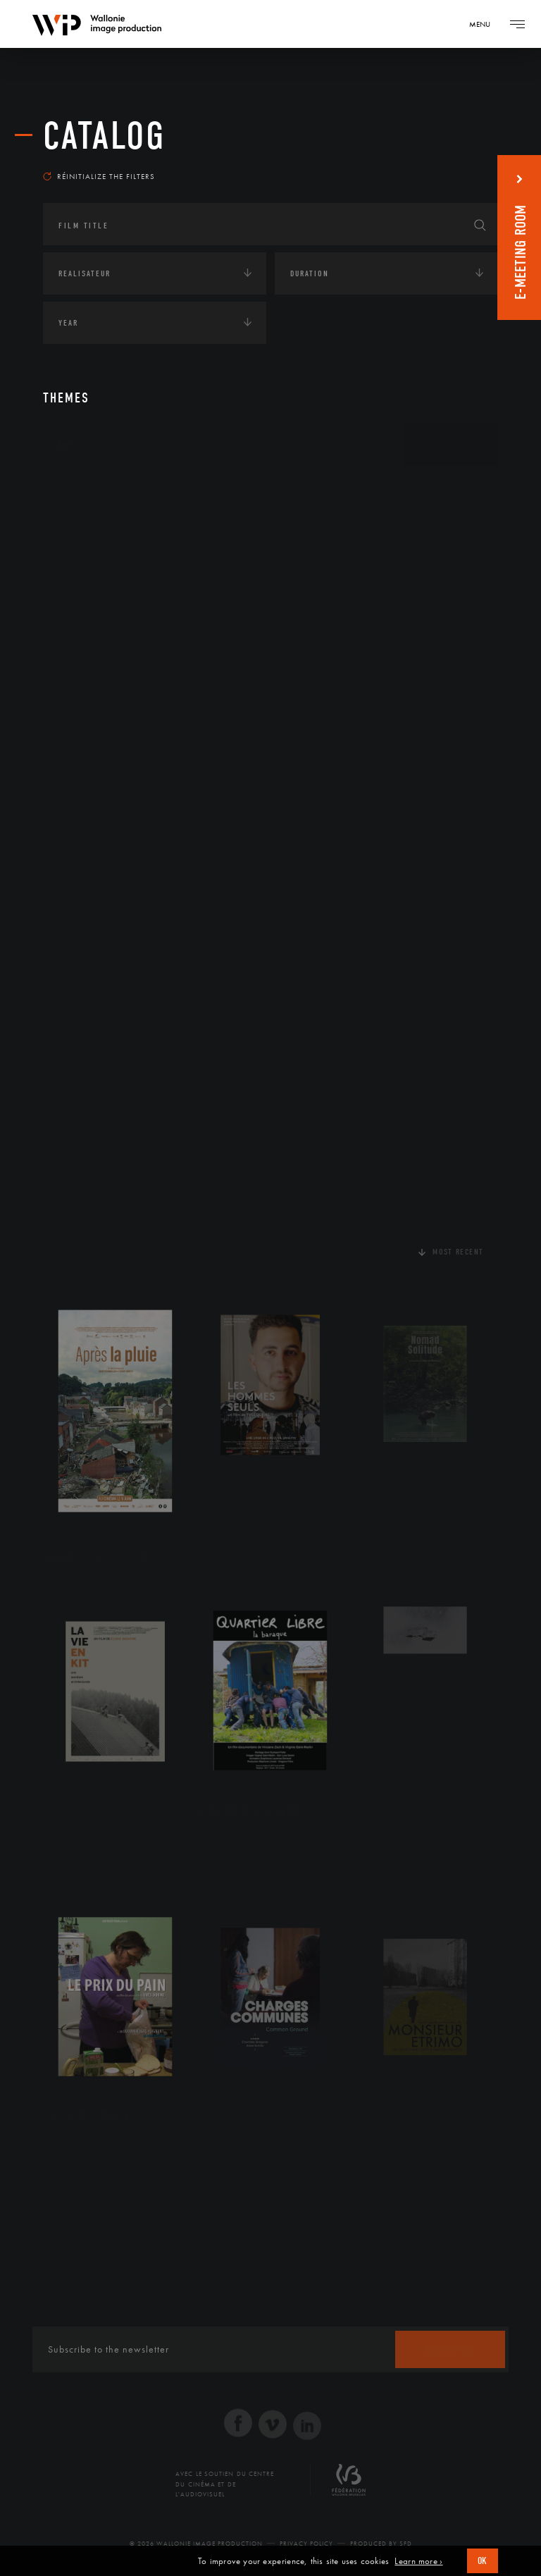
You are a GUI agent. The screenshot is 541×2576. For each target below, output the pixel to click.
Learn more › (418, 2561)
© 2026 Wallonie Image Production (196, 2543)
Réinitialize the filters (99, 176)
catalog (104, 136)
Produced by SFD (381, 2543)
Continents (82, 489)
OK (482, 2561)
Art (64, 445)
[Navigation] (484, 24)
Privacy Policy (306, 2543)
